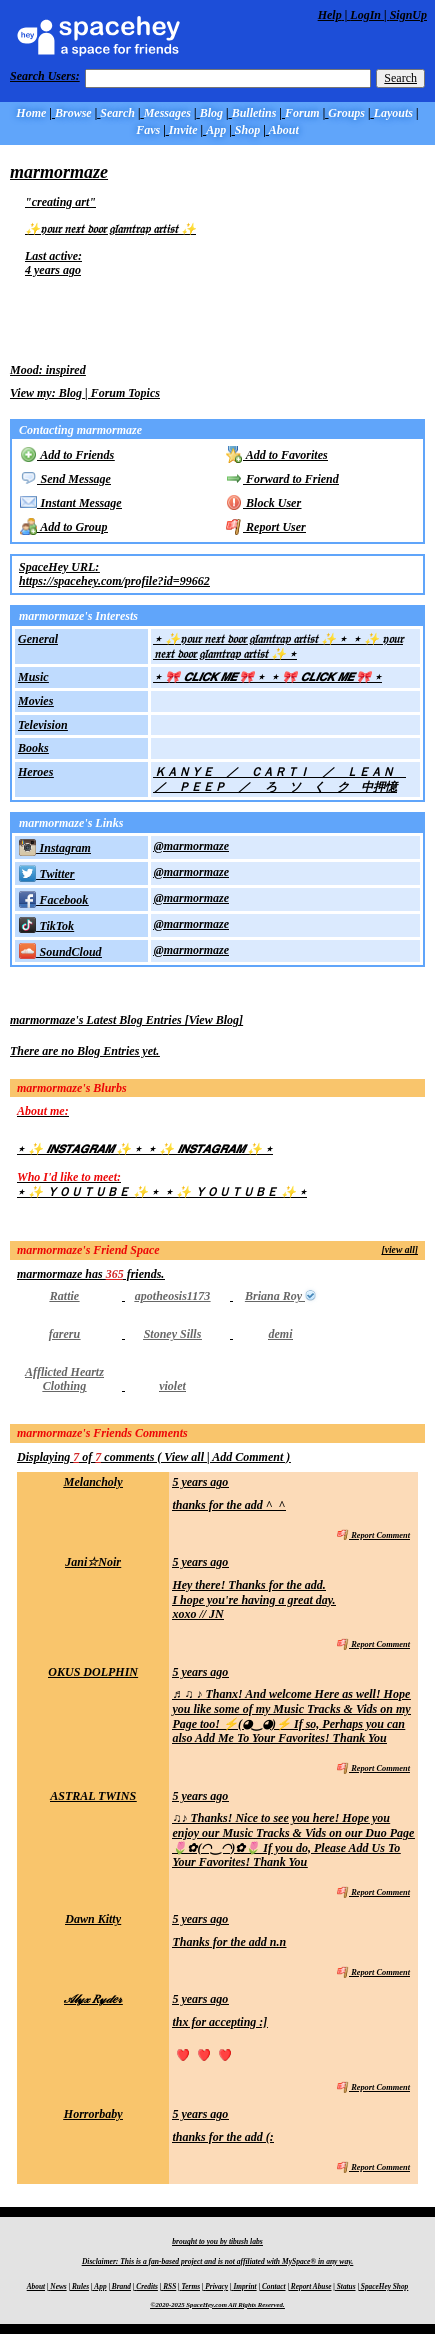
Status (346, 2286)
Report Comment (373, 1535)
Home (31, 113)
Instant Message (70, 503)
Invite (183, 130)
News (58, 2286)
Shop (247, 130)
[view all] (400, 1249)
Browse (73, 113)
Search (400, 78)
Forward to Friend (282, 479)
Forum (302, 113)
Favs (148, 130)
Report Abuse (311, 2286)
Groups (346, 113)
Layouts (393, 113)
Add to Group (63, 527)
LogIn (365, 15)
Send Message (65, 479)
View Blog (214, 1020)
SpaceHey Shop (384, 2286)
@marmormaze (191, 846)
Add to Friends (67, 455)
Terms (191, 2286)
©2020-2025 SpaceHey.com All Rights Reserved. (217, 2304)
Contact (274, 2286)
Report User (266, 527)
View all (184, 1457)
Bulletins (254, 113)
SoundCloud (60, 952)
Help (330, 15)
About (284, 130)
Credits (147, 2286)
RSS (169, 2286)
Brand (121, 2286)
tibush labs (246, 2241)
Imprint (244, 2286)
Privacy (216, 2286)
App (216, 130)
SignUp (408, 15)
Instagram (55, 848)
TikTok (46, 926)
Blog (211, 113)
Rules (80, 2286)
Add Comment (247, 1457)
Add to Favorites (277, 455)
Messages (167, 113)
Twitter (46, 874)
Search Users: (45, 76)
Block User (263, 503)
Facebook (53, 900)
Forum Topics (125, 393)
